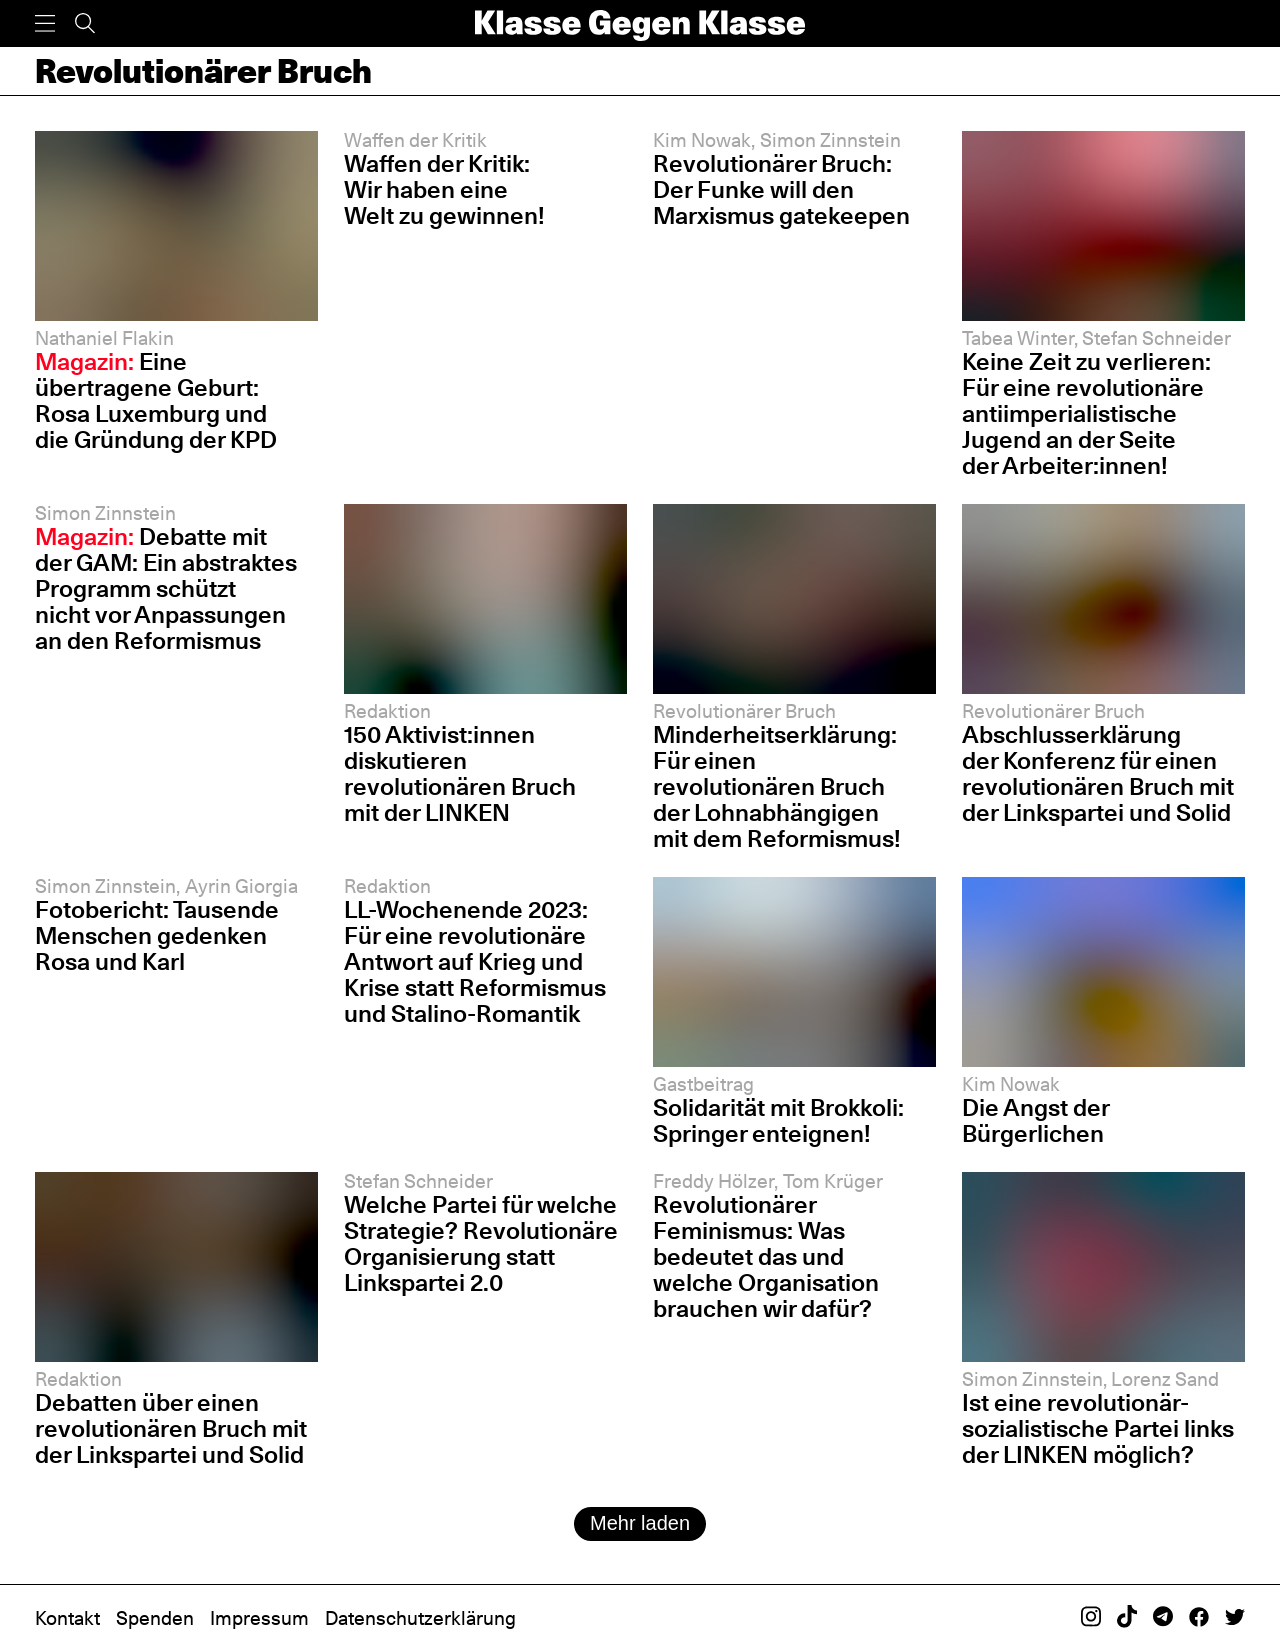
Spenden (155, 1618)
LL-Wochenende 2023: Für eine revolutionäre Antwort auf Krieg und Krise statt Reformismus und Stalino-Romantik (475, 961)
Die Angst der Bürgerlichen (1035, 1120)
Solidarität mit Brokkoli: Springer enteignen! (778, 1120)
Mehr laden (640, 1523)
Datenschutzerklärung (420, 1618)
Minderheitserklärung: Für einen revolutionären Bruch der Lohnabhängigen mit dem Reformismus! (777, 786)
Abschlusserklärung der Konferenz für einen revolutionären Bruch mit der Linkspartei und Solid (1098, 773)
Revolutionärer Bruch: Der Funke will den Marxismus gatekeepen (781, 189)
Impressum (259, 1618)
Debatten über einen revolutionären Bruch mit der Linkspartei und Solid (171, 1428)
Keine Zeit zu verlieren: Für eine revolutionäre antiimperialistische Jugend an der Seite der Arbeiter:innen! (1086, 413)
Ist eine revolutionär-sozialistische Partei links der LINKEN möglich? (1098, 1428)
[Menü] (45, 23)
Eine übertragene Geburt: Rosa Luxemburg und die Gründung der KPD (156, 400)
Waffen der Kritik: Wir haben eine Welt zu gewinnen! (444, 189)
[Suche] (85, 23)
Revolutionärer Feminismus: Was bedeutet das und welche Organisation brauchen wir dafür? (766, 1256)
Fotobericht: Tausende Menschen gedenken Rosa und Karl (157, 935)
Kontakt (67, 1618)
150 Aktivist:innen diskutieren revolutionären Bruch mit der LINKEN (460, 773)
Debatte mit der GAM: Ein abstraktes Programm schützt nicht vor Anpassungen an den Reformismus (166, 588)
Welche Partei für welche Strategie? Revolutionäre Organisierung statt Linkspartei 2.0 (481, 1243)
